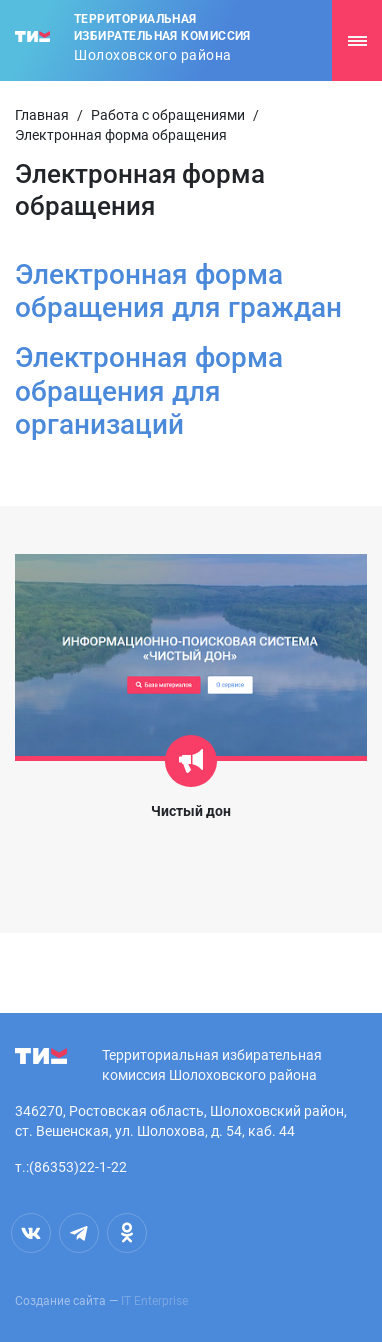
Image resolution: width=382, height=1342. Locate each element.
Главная (42, 115)
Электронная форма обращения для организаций (149, 391)
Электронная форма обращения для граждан (178, 291)
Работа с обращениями (168, 115)
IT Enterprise (154, 1301)
